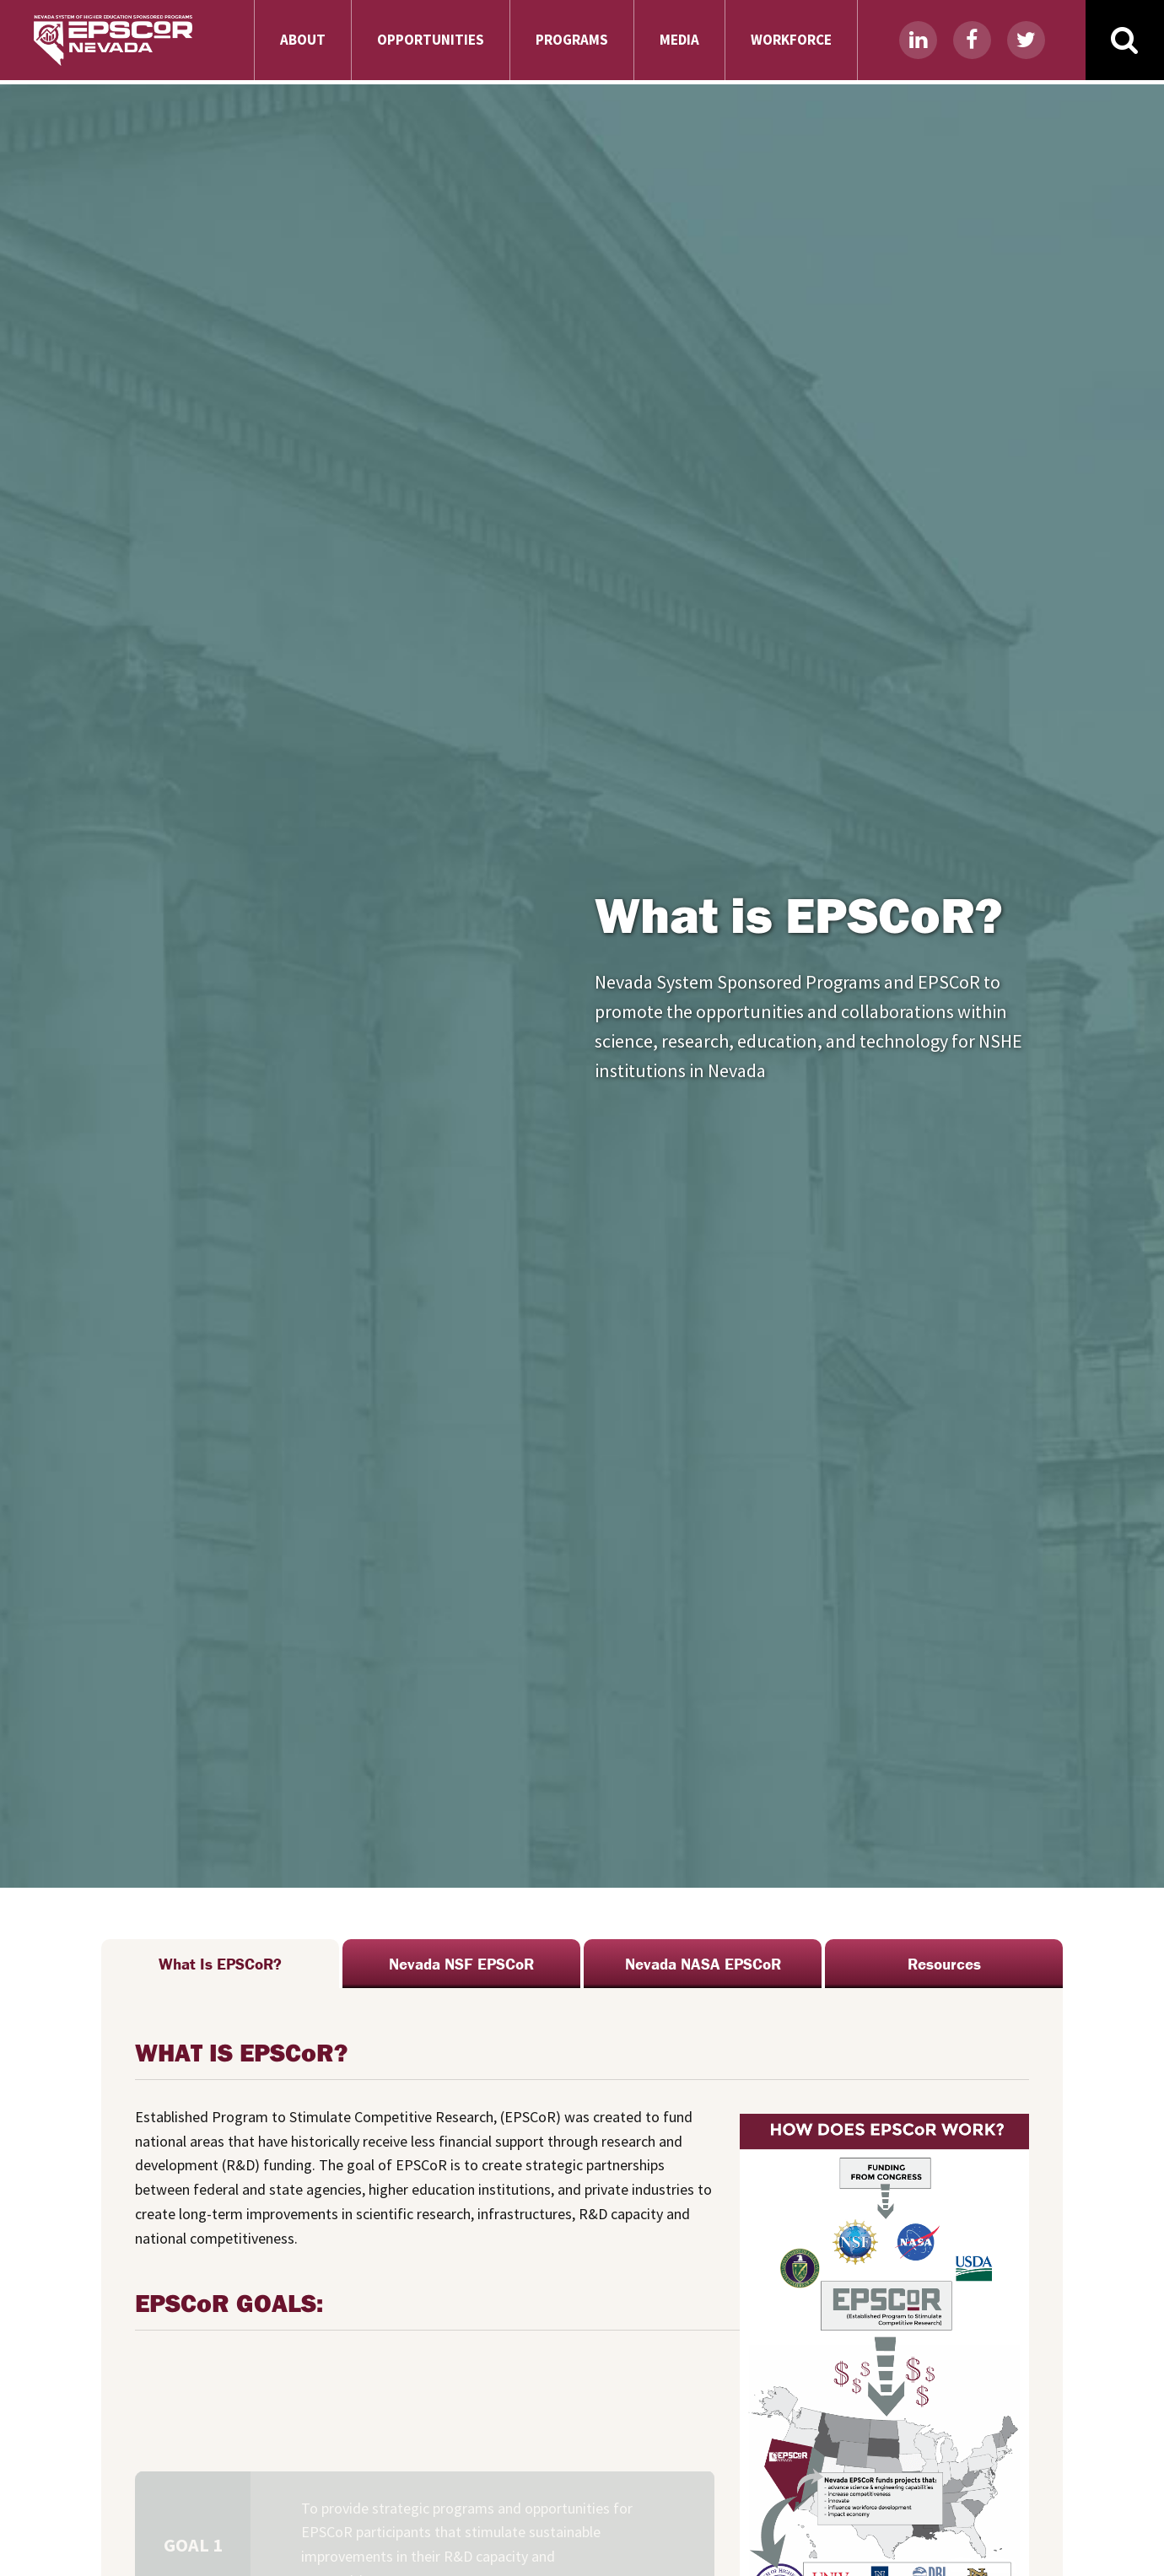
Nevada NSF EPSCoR (461, 1964)
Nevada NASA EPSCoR (703, 1964)
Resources (944, 1964)
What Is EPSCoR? (220, 1964)
